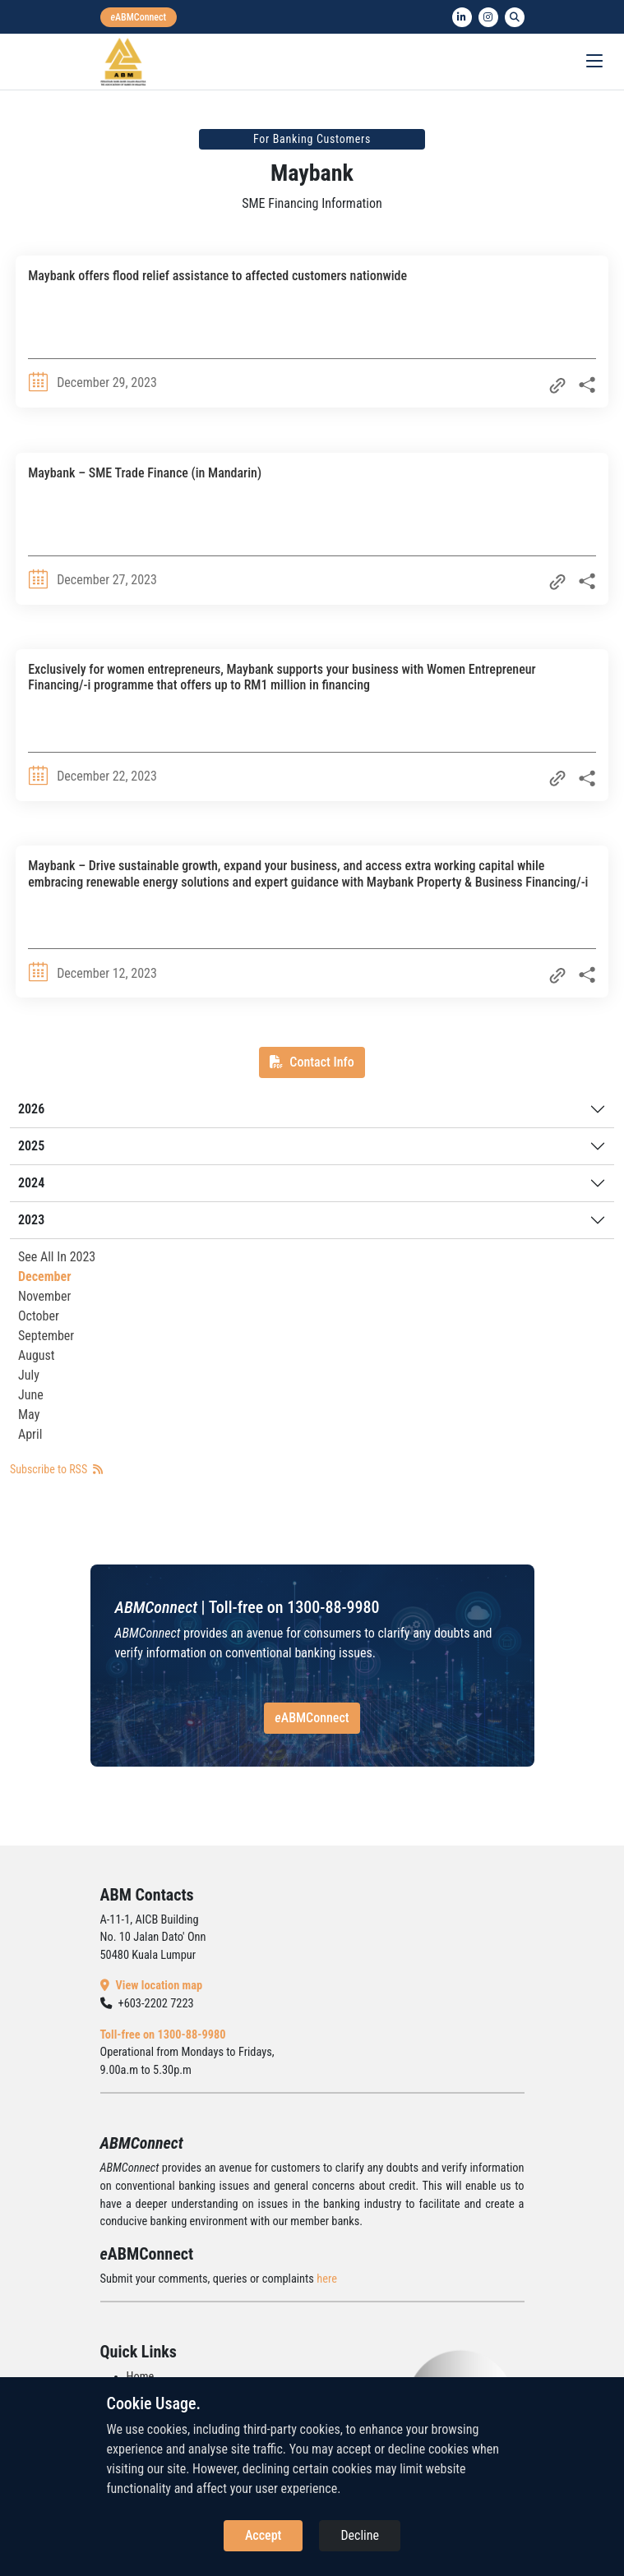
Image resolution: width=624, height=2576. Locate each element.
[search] (515, 17)
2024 (31, 1183)
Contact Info (312, 1062)
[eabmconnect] (139, 17)
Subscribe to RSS (56, 1469)
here (327, 2279)
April (30, 1434)
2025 (31, 1146)
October (38, 1316)
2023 (31, 1220)
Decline (359, 2535)
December (44, 1276)
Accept (263, 2535)
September (46, 1335)
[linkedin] (462, 17)
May (28, 1414)
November (44, 1296)
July (28, 1375)
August (36, 1355)
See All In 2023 (56, 1257)
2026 (31, 1109)
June (31, 1395)
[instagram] (488, 17)
